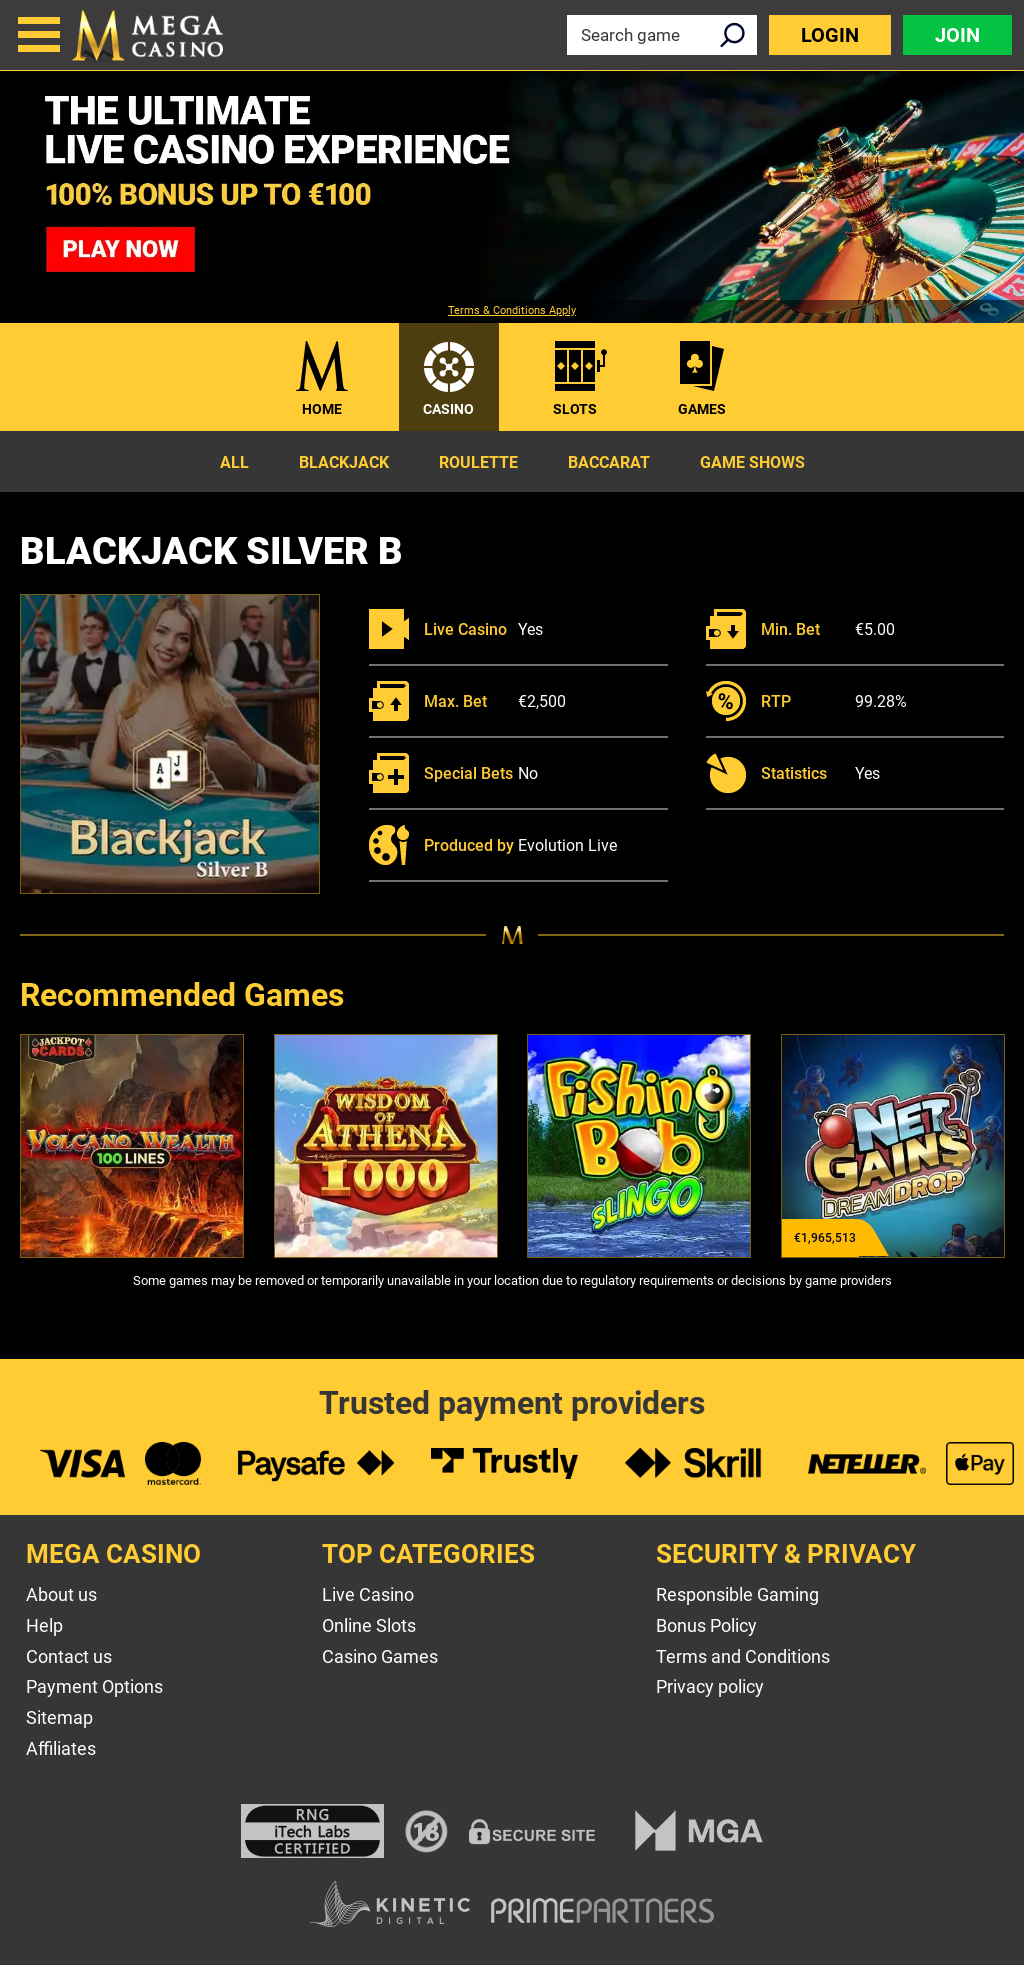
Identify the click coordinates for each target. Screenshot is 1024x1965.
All (234, 462)
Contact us (69, 1656)
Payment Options (94, 1686)
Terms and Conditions (743, 1656)
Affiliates (61, 1748)
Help (44, 1625)
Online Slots (369, 1625)
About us (61, 1594)
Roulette (478, 462)
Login (830, 35)
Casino (448, 409)
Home (322, 409)
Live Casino (368, 1594)
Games (702, 409)
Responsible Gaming (737, 1594)
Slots (575, 409)
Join (957, 35)
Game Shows (752, 462)
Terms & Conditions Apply (512, 311)
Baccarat (609, 462)
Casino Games (380, 1656)
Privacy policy (710, 1686)
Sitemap (59, 1717)
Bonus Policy (706, 1625)
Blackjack (344, 462)
